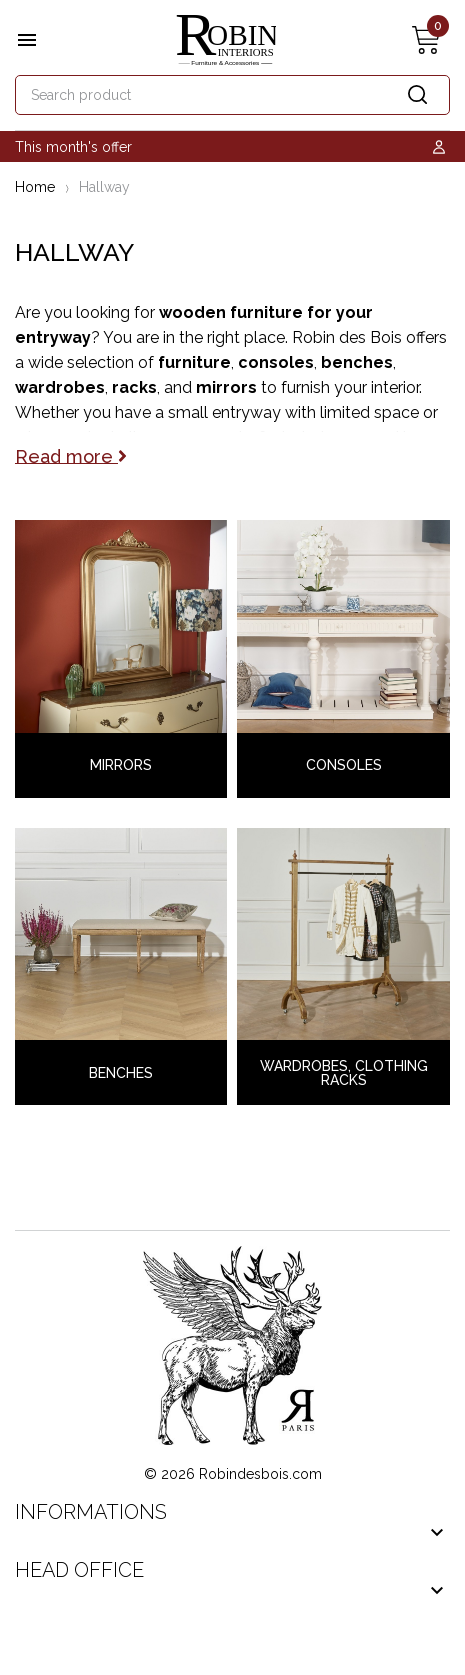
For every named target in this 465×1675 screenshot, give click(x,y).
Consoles (344, 765)
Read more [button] (71, 455)
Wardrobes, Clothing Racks (344, 1073)
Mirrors (121, 765)
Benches (121, 1073)
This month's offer (73, 147)
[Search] (232, 95)
